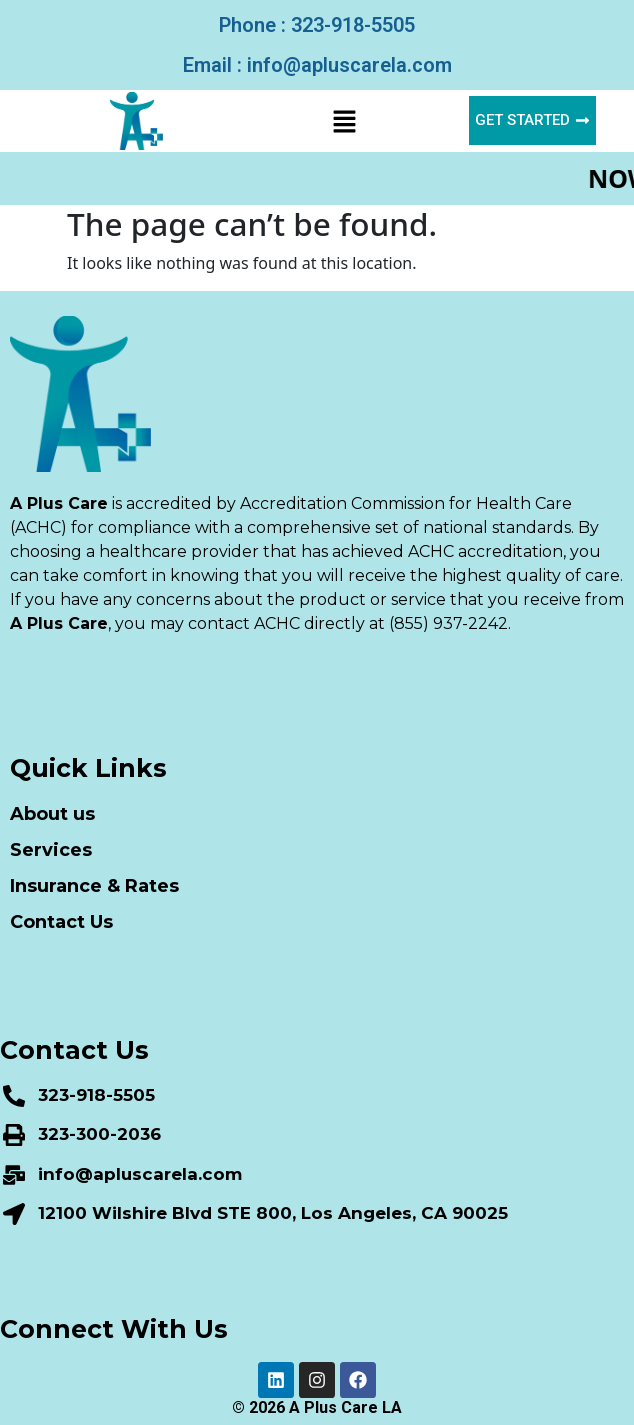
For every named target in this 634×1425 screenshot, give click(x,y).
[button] (344, 121)
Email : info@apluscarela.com (317, 65)
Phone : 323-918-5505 (317, 25)
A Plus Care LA (345, 1407)
